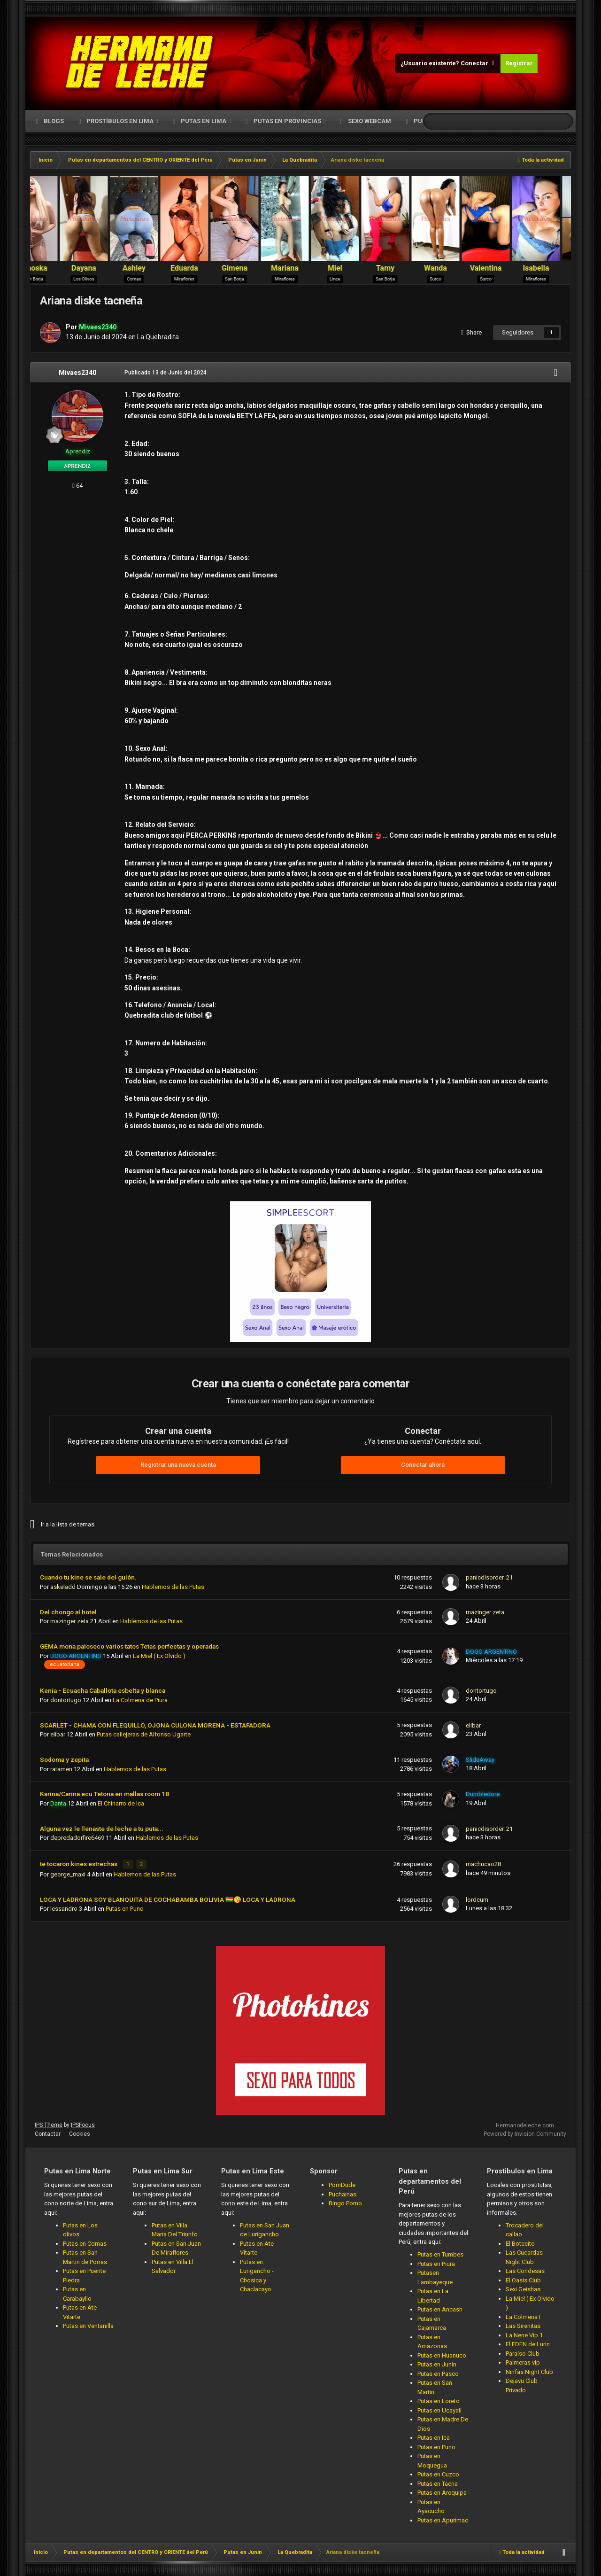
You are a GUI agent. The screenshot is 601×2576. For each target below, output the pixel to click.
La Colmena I (523, 2315)
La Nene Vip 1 (524, 2333)
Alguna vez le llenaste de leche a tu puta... (101, 1828)
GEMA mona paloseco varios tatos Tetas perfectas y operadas (129, 1646)
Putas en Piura (436, 2261)
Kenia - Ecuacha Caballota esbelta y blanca (102, 1690)
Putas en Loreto (438, 2399)
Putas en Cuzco (438, 2472)
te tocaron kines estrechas (79, 1863)
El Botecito (520, 2241)
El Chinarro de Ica (121, 1803)
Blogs (53, 121)
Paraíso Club (522, 2351)
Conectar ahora (423, 1464)
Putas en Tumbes (440, 2252)
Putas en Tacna (437, 2481)
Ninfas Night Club (529, 2370)
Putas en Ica (433, 2435)
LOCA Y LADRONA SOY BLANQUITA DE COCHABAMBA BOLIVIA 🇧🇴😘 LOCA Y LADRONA (167, 1897)
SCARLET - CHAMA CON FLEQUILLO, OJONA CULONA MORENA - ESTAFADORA (155, 1725)
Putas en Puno (125, 1907)
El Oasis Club (523, 2278)
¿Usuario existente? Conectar (448, 63)
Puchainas (342, 2192)
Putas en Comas (85, 2241)
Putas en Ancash (439, 2307)
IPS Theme (48, 2123)
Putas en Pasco (438, 2371)
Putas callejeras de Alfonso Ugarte (144, 1734)
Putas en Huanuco (441, 2353)
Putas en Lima (203, 121)
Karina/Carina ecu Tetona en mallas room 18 (104, 1794)
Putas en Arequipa (442, 2490)
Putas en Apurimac (442, 2518)
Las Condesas (525, 2269)
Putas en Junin (436, 2362)
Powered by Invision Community (525, 2132)
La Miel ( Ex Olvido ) (159, 1655)
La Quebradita (158, 337)
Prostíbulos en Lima (120, 121)
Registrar (519, 63)
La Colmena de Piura (140, 1700)
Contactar (48, 2132)
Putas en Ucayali (439, 2408)
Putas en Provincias (287, 121)
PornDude (342, 2183)
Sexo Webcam (369, 121)
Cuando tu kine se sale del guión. (88, 1577)
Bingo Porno (345, 2201)
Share (471, 332)
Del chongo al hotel (68, 1612)
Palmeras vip (523, 2361)
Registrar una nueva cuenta (178, 1464)
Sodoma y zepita (64, 1759)
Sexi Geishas (523, 2287)
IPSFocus (83, 2123)
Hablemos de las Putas (173, 1586)
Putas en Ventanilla (88, 2324)
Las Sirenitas (523, 2324)
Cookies (79, 2132)
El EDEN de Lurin (528, 2342)
